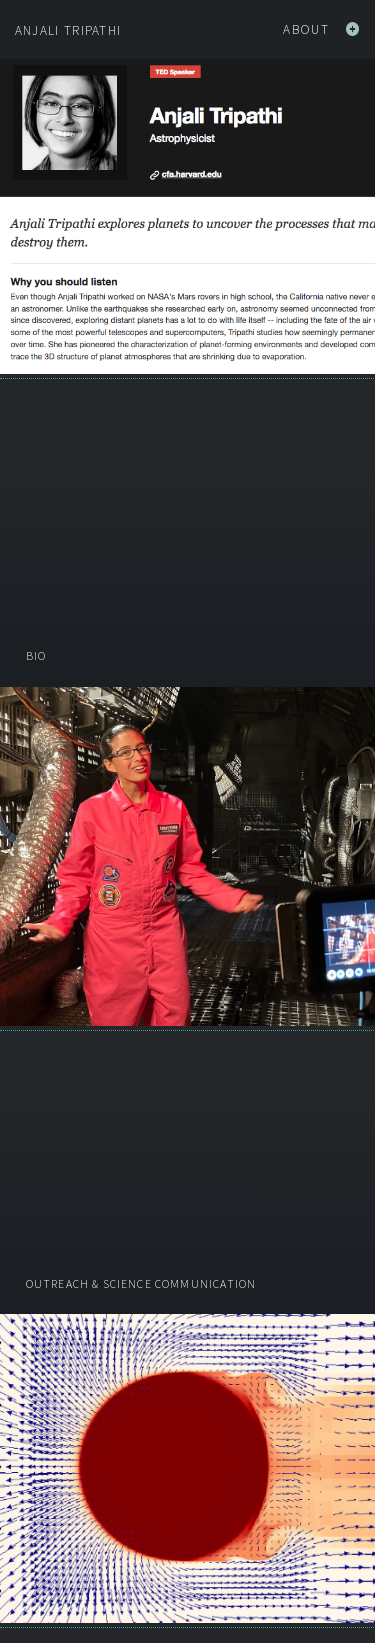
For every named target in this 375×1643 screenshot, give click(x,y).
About (321, 29)
